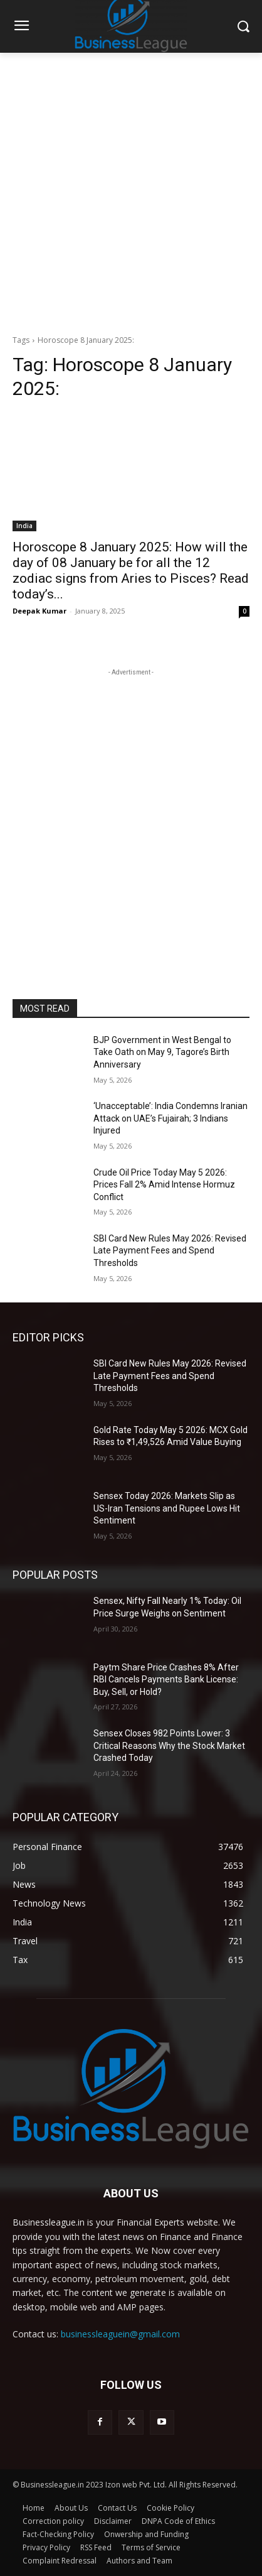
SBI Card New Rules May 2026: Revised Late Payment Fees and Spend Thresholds (169, 1250)
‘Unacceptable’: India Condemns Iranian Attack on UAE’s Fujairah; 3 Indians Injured (170, 1118)
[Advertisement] (131, 190)
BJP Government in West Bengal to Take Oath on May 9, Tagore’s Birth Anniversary (162, 1052)
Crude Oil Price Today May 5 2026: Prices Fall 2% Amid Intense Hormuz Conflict (164, 1184)
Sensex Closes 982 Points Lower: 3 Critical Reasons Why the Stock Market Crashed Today (169, 1745)
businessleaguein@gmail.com (120, 2334)
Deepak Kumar (39, 610)
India (24, 525)
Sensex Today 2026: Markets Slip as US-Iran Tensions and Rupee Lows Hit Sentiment (166, 1508)
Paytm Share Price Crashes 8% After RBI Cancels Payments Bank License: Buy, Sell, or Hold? (166, 1679)
